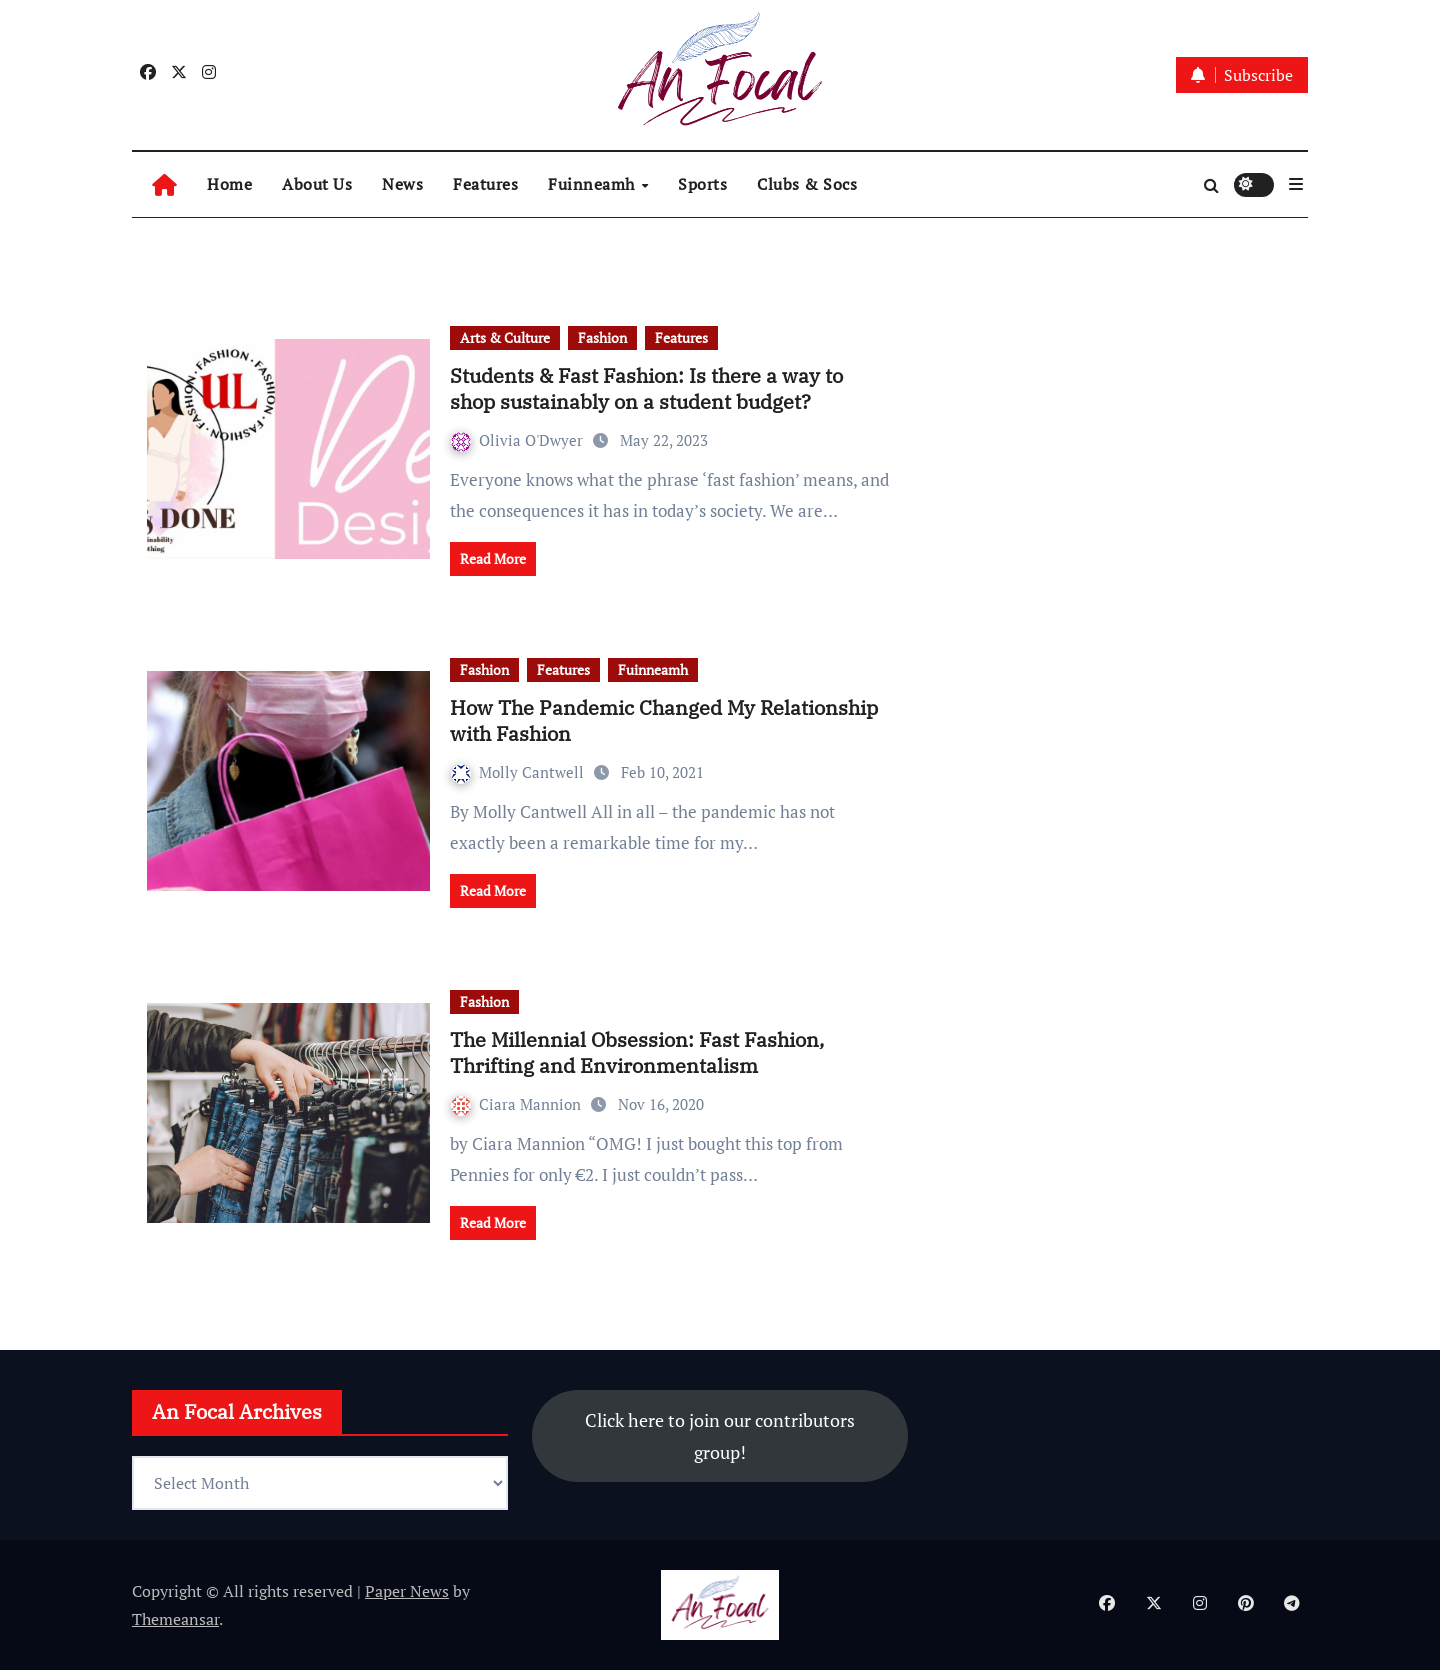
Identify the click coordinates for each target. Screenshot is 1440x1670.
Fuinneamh (593, 184)
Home (229, 184)
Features (485, 184)
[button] (1296, 184)
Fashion (602, 337)
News (402, 184)
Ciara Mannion (518, 1104)
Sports (702, 184)
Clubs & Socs (807, 184)
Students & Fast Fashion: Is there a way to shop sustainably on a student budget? (646, 388)
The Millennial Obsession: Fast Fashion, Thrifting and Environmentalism (637, 1052)
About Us (317, 184)
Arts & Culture (505, 337)
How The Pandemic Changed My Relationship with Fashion (664, 720)
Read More (493, 558)
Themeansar (175, 1619)
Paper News (407, 1591)
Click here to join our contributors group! (720, 1436)
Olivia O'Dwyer (519, 440)
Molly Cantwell (519, 772)
